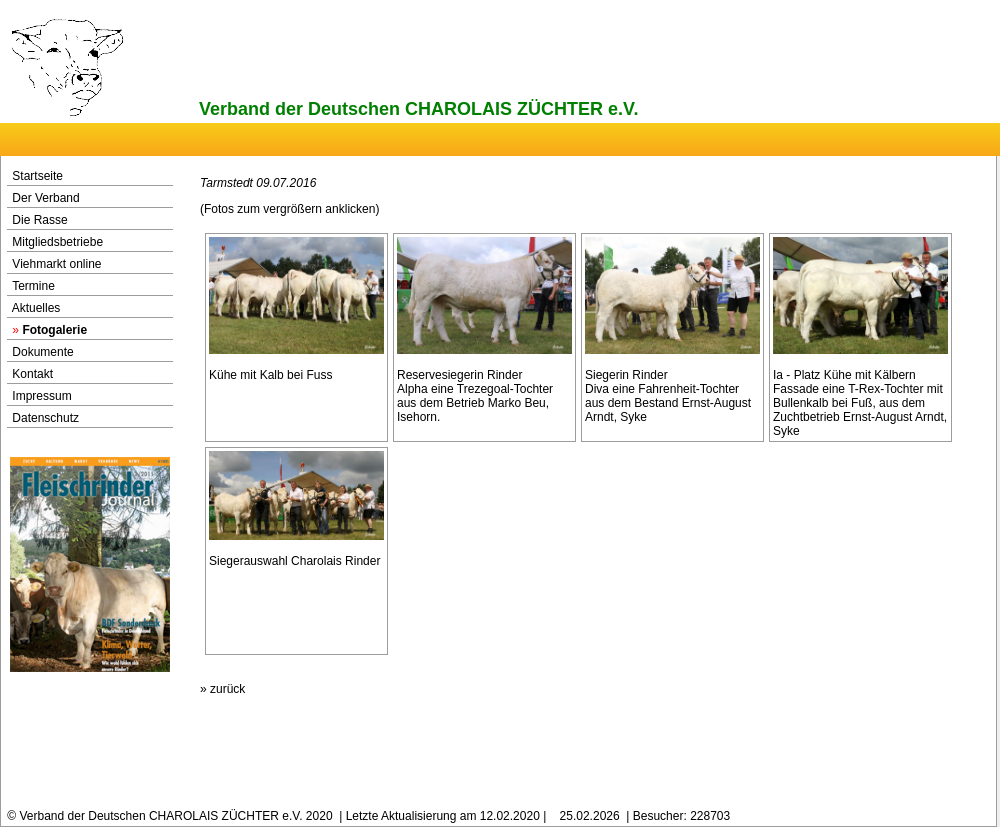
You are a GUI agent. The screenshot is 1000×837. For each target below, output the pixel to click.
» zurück (222, 689)
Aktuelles (36, 308)
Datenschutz (45, 418)
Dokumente (42, 352)
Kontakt (32, 374)
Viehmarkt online (56, 264)
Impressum (41, 396)
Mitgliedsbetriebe (57, 242)
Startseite (37, 176)
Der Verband (45, 198)
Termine (33, 286)
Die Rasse (39, 220)
